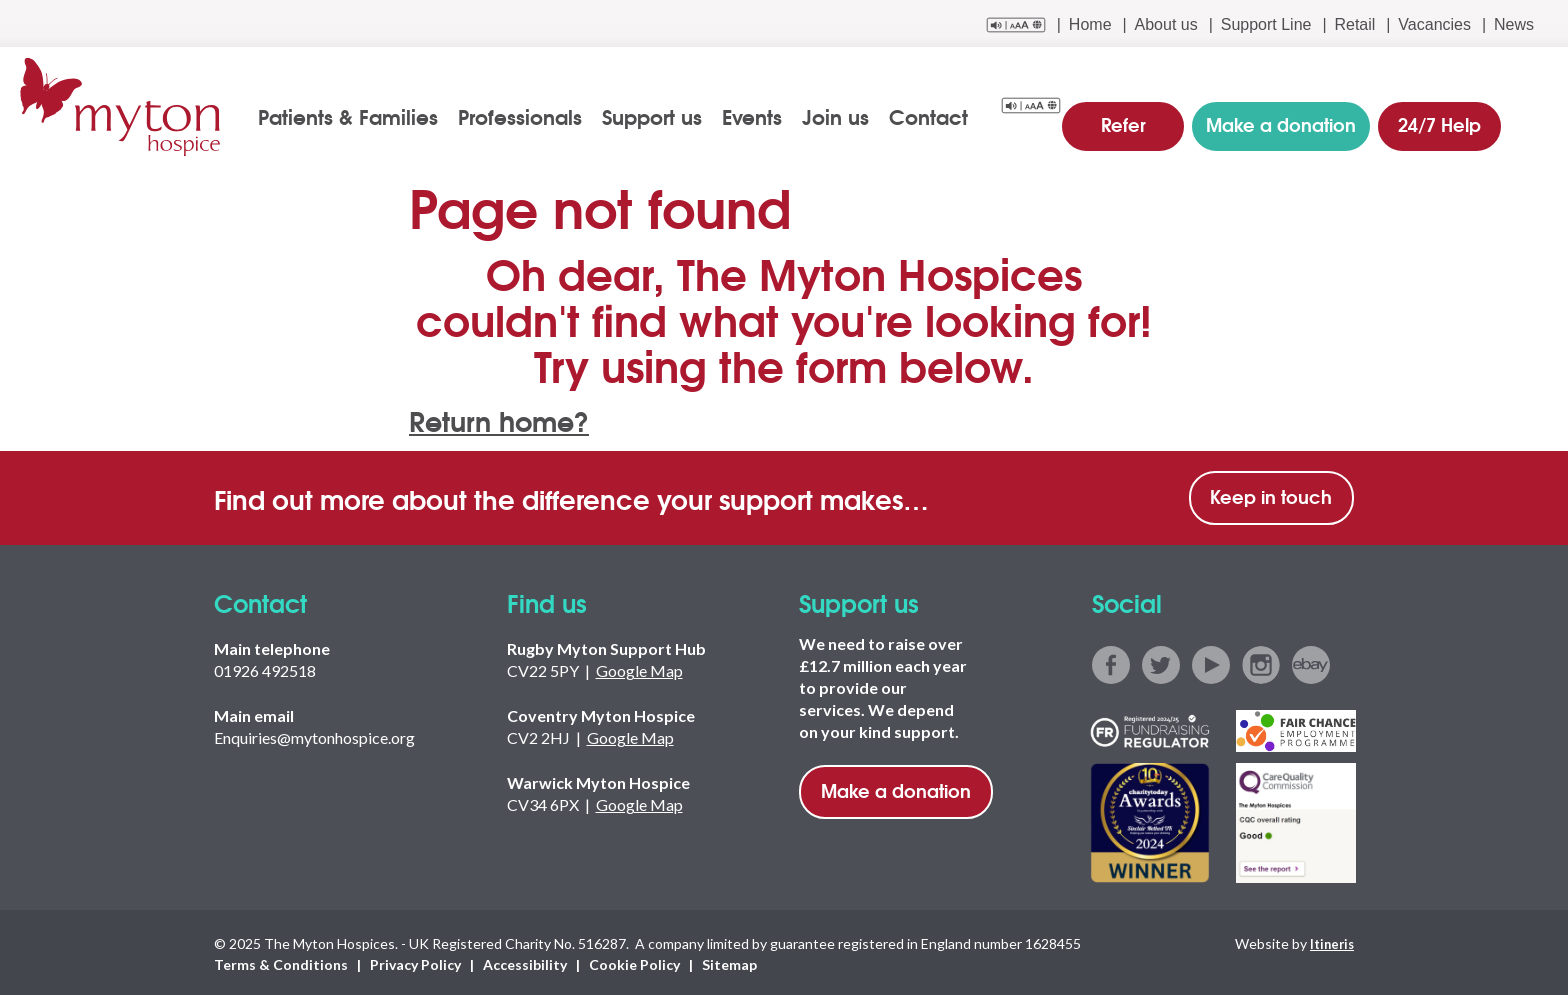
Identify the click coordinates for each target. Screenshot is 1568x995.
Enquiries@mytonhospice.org (314, 735)
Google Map (639, 668)
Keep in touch (1271, 494)
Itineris (1330, 940)
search (1534, 117)
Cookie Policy (634, 961)
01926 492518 (265, 668)
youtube (1211, 663)
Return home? (509, 416)
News (1514, 24)
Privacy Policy (415, 961)
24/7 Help (1436, 114)
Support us (663, 116)
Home (1090, 24)
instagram (1261, 663)
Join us (846, 116)
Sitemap (729, 961)
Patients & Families (359, 116)
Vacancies (1434, 24)
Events (763, 116)
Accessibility (525, 961)
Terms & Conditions (281, 961)
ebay (1311, 663)
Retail (1354, 24)
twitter (1161, 663)
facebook (1111, 663)
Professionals (531, 116)
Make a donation (896, 788)
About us (1166, 24)
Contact (939, 116)
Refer (1137, 114)
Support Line (1266, 24)
